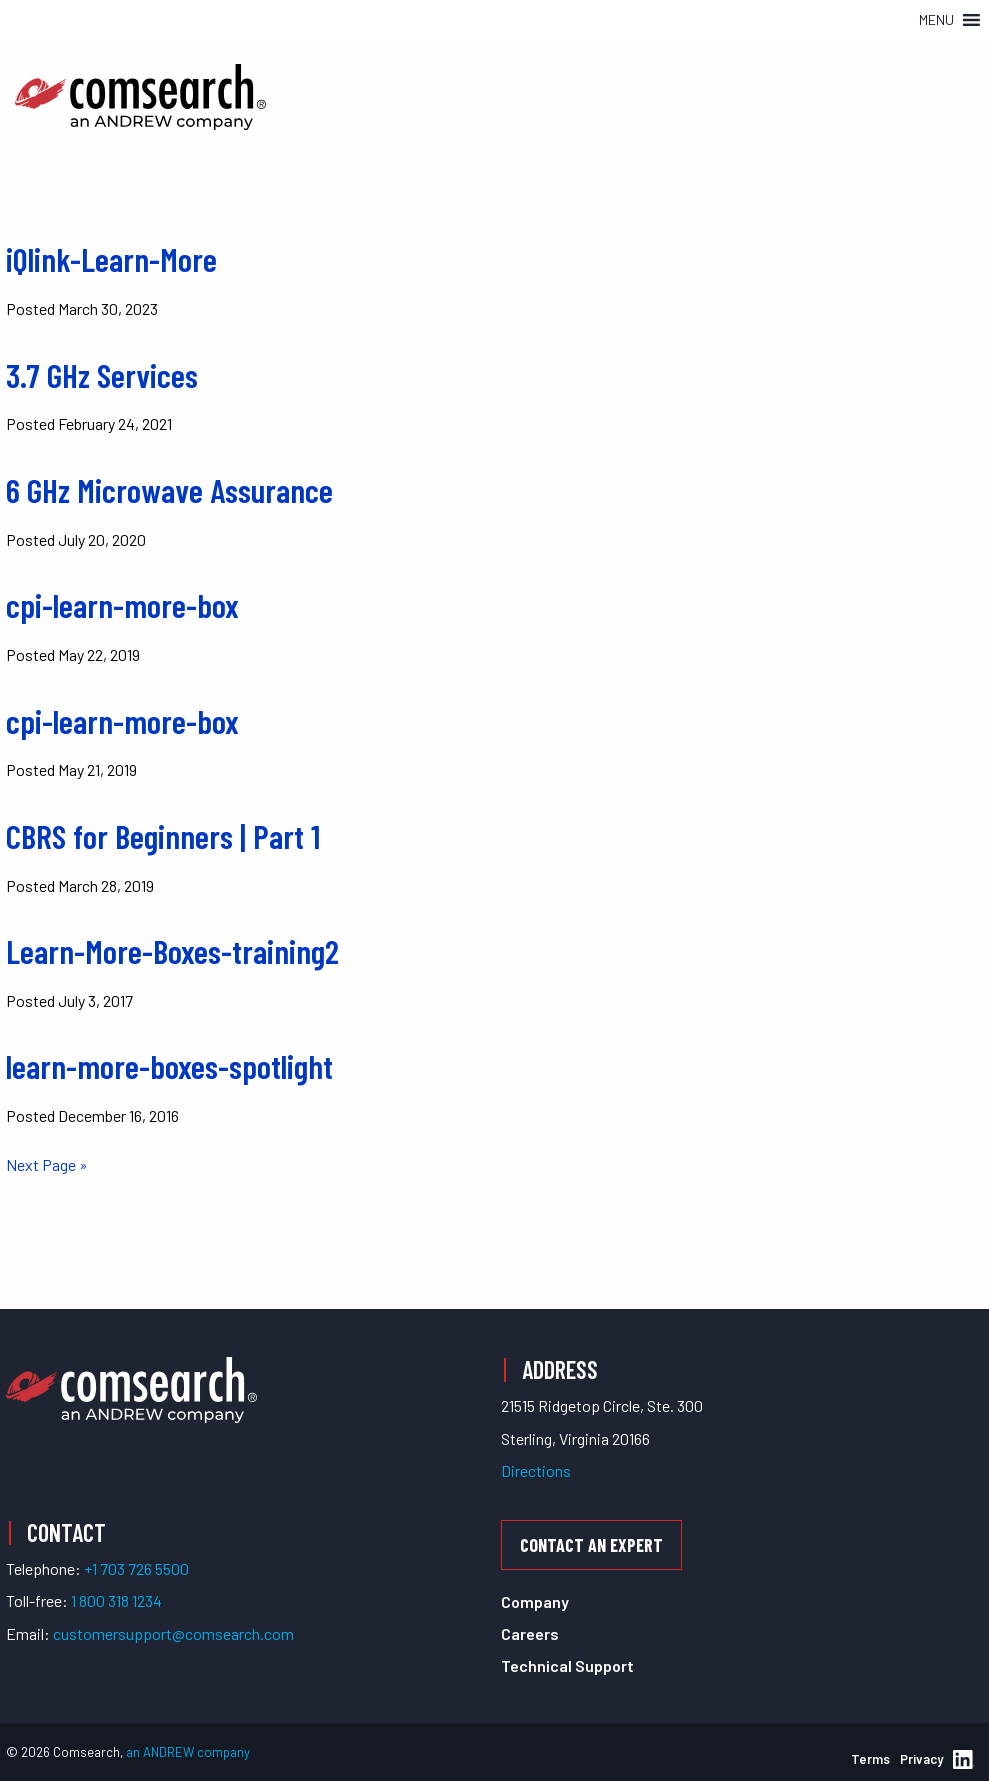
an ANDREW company (188, 1752)
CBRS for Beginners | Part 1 (163, 836)
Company (535, 1601)
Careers (530, 1633)
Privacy (921, 1759)
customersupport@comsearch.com (173, 1633)
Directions (536, 1470)
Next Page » (47, 1164)
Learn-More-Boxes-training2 (172, 951)
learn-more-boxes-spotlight (169, 1066)
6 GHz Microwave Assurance (169, 490)
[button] (936, 20)
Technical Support (567, 1665)
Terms (870, 1759)
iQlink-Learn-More (111, 259)
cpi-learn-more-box (122, 605)
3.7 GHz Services (102, 375)
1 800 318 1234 (116, 1600)
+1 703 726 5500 (136, 1568)
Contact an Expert (591, 1545)
